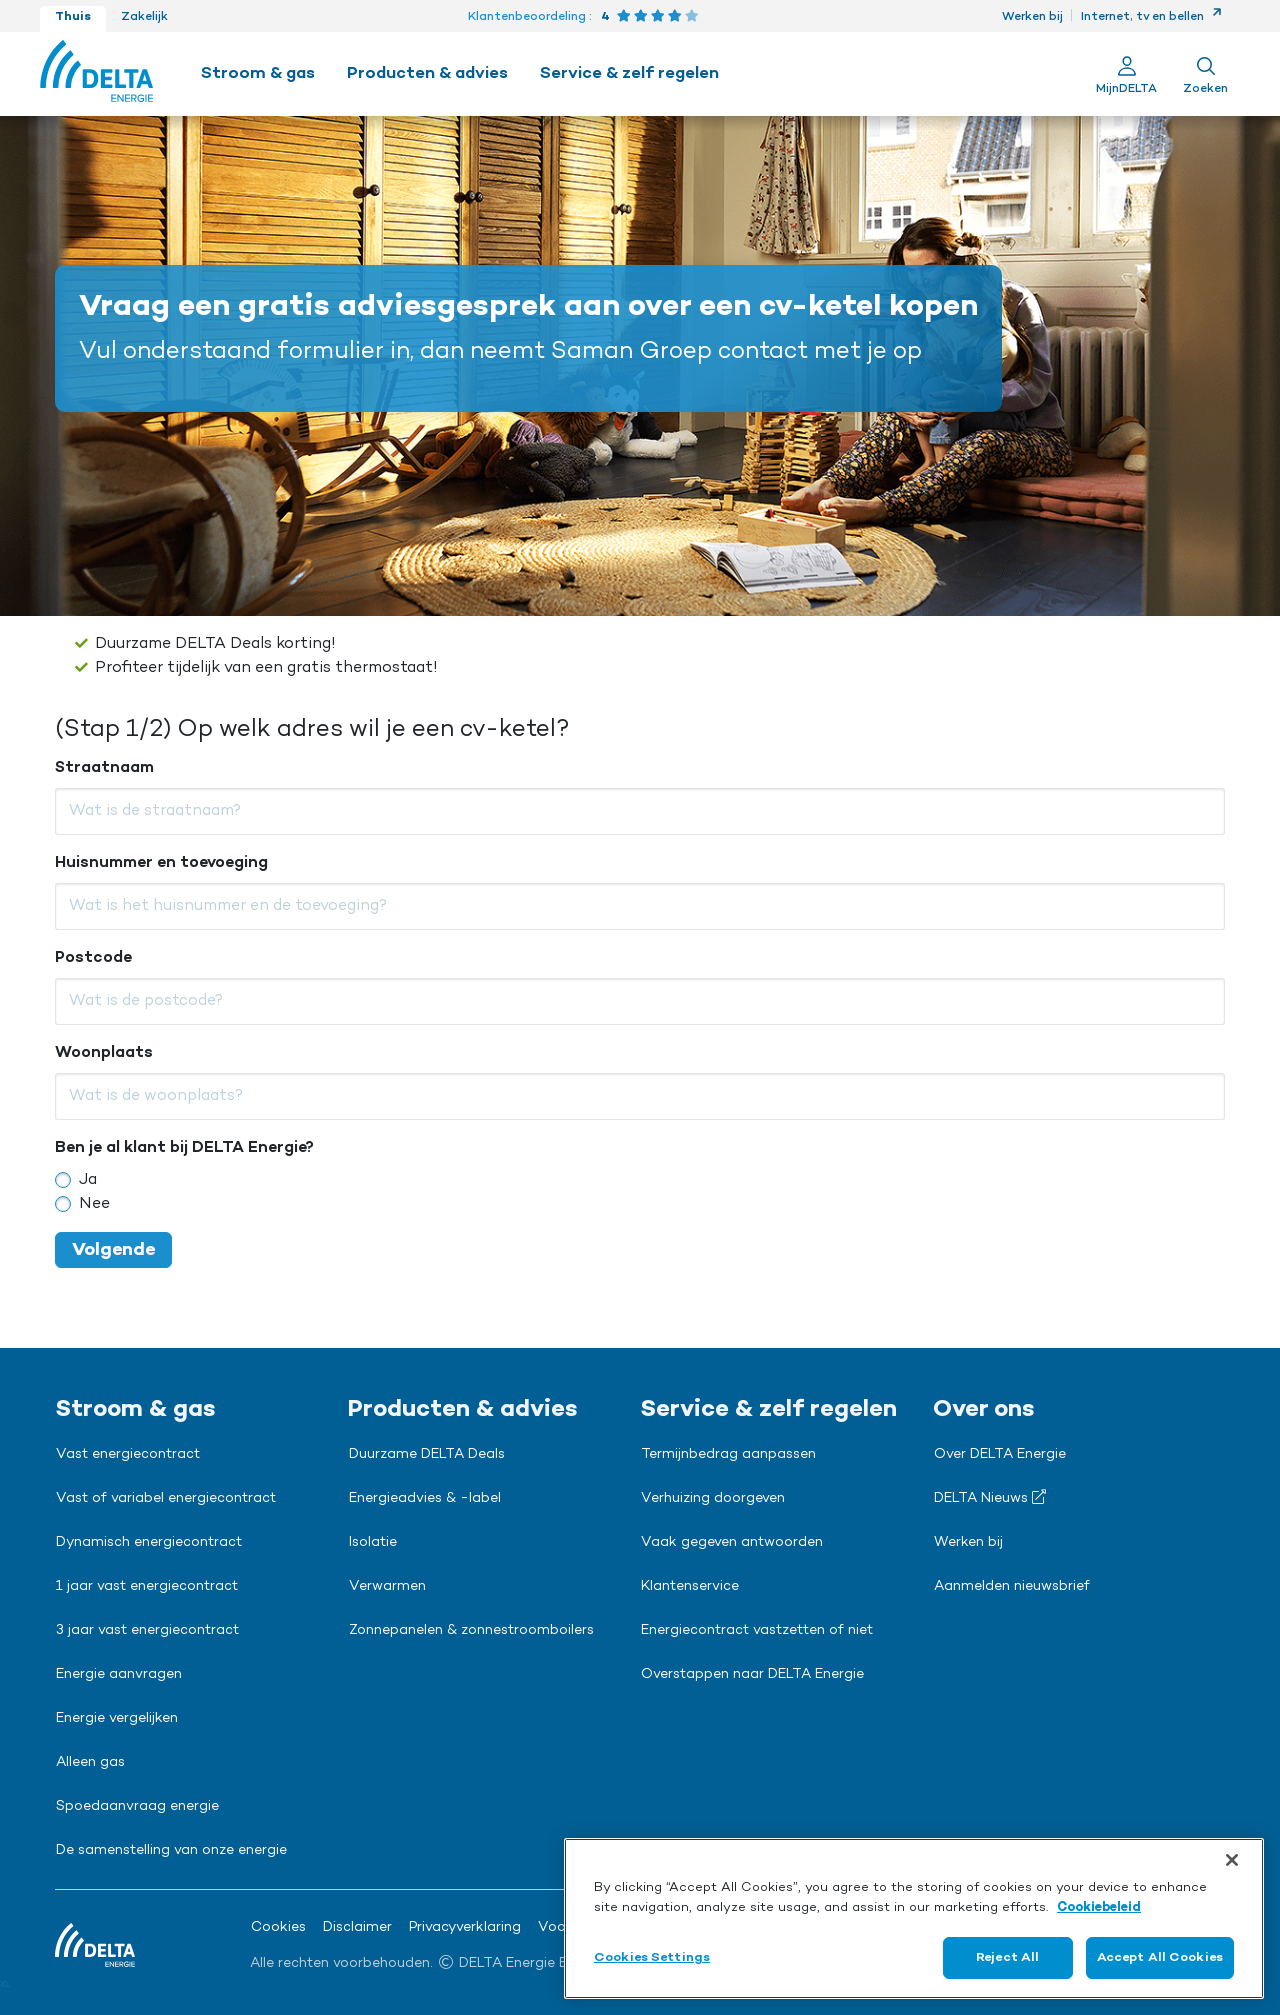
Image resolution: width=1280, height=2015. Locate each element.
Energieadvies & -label (425, 1499)
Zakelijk (144, 17)
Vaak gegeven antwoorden (732, 1543)
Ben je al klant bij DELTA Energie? (184, 1148)
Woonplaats (104, 1053)
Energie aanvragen (119, 1675)
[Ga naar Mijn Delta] (1126, 74)
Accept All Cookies (1160, 1957)
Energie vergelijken (117, 1719)
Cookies (278, 1928)
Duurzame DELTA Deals (427, 1455)
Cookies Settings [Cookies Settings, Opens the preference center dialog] (652, 1957)
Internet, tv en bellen (1151, 17)
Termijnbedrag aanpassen (728, 1455)
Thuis (73, 17)
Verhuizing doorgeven (713, 1499)
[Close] (1232, 1860)
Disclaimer (357, 1928)
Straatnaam (104, 768)
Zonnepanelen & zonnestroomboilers (471, 1631)
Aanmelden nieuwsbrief (1012, 1587)
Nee (94, 1204)
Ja (88, 1180)
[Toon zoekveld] (1205, 74)
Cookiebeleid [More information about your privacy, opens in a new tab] (1099, 1907)
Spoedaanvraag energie (137, 1807)
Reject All (1007, 1957)
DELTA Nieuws (990, 1498)
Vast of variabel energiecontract (166, 1499)
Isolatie (373, 1543)
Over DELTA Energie (1000, 1455)
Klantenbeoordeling (527, 17)
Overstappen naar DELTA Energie (752, 1675)
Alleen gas (90, 1763)
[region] (914, 1918)
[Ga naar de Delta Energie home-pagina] (96, 74)
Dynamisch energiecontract (149, 1543)
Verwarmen (387, 1587)
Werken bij (1032, 17)
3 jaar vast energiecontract (147, 1631)
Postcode (93, 958)
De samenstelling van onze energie (171, 1851)
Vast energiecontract (128, 1455)
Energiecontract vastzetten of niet (757, 1631)
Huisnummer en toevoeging (161, 863)
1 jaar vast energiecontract (147, 1587)
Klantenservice (690, 1587)
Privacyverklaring (465, 1928)
